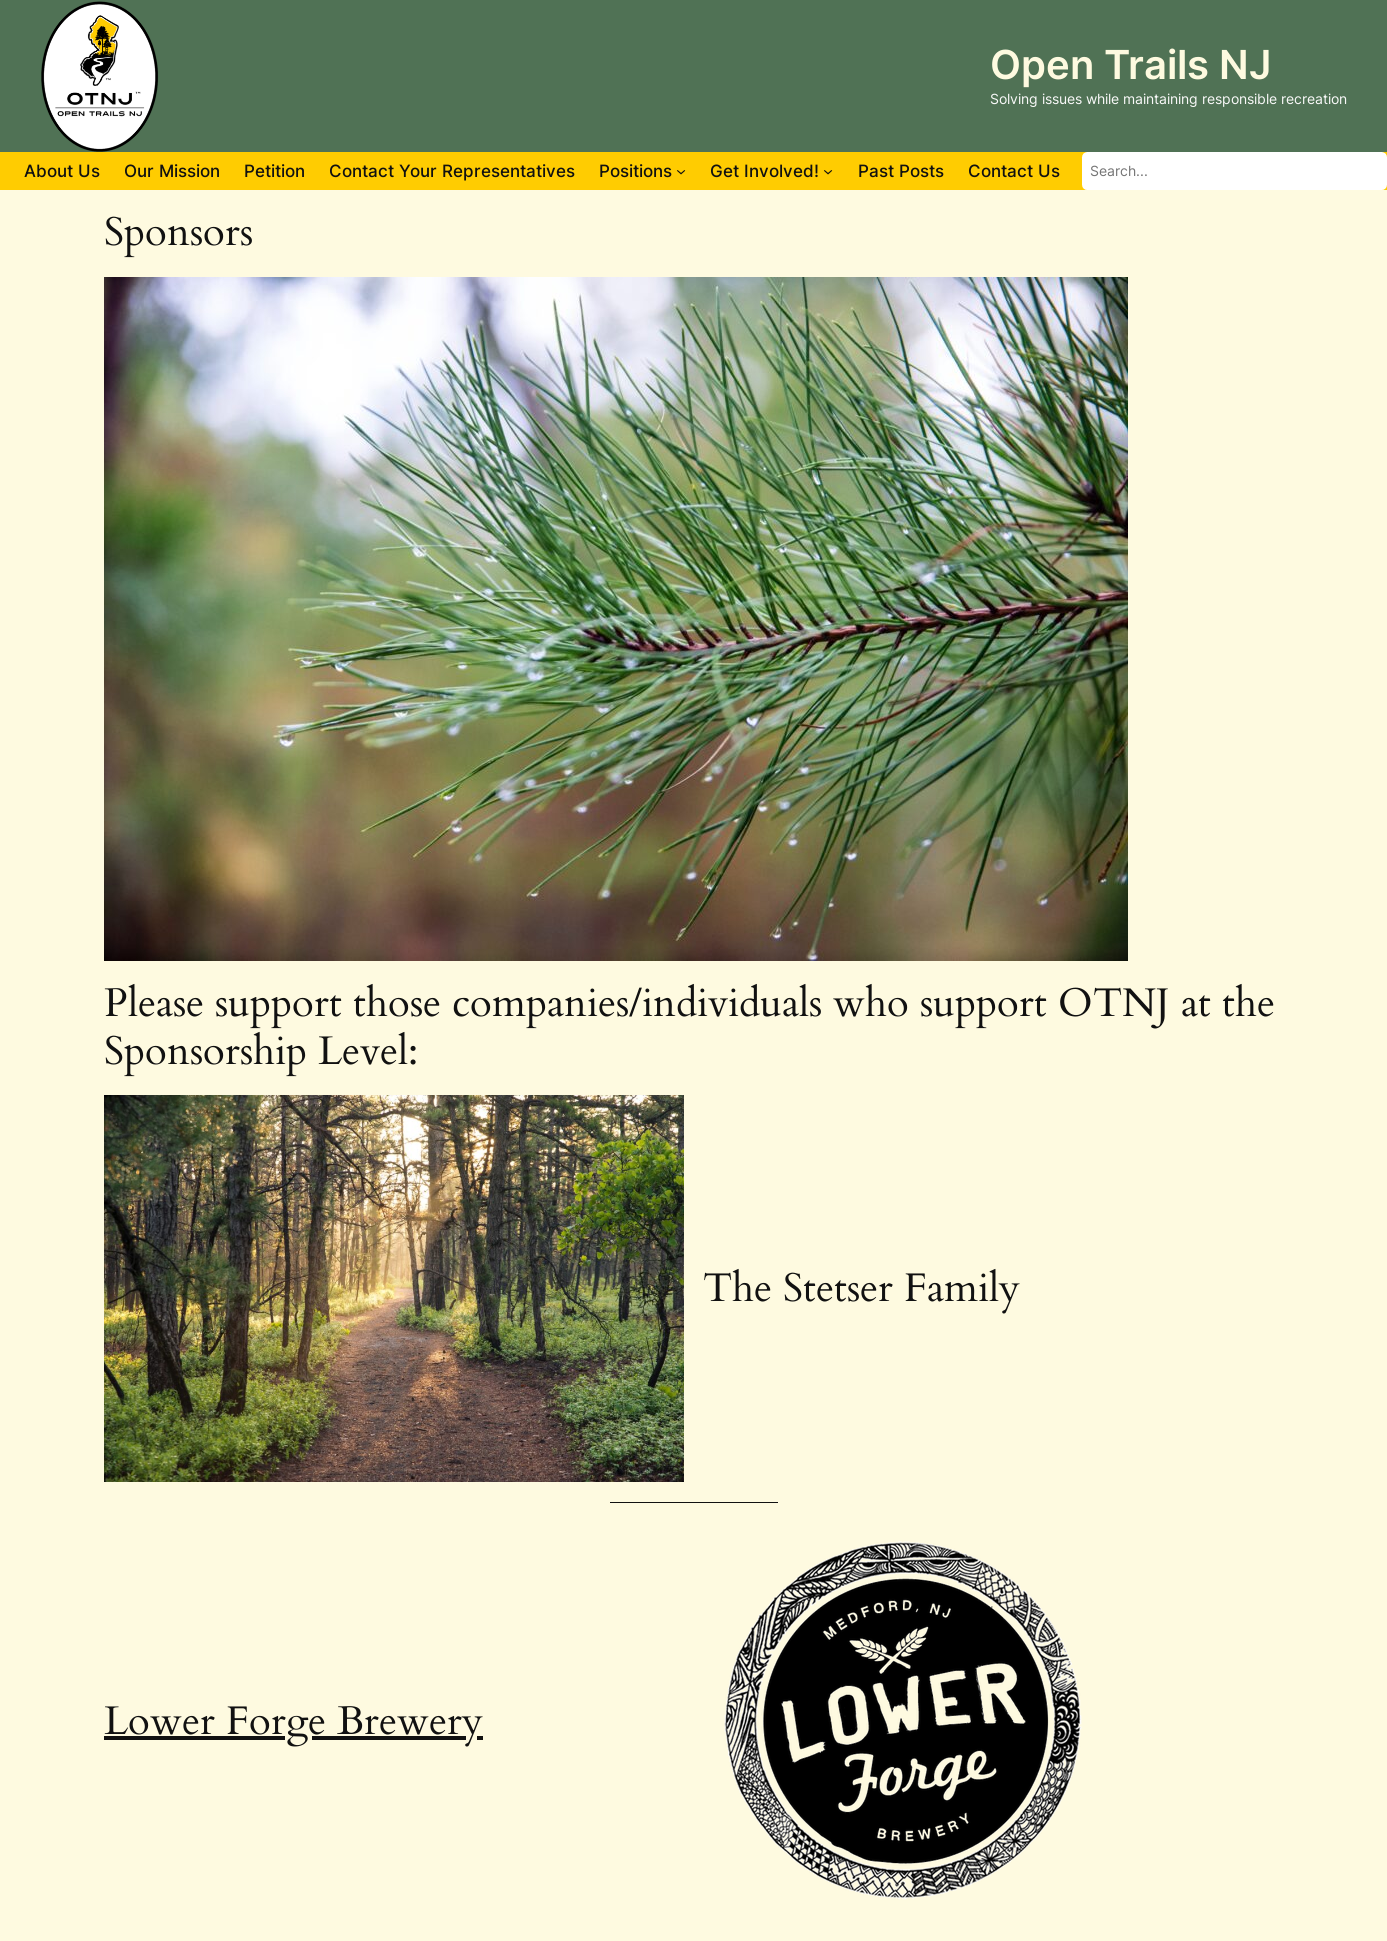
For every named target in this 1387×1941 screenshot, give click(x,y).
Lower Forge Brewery (293, 1721)
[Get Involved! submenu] (828, 171)
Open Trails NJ (1130, 64)
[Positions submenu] (681, 171)
